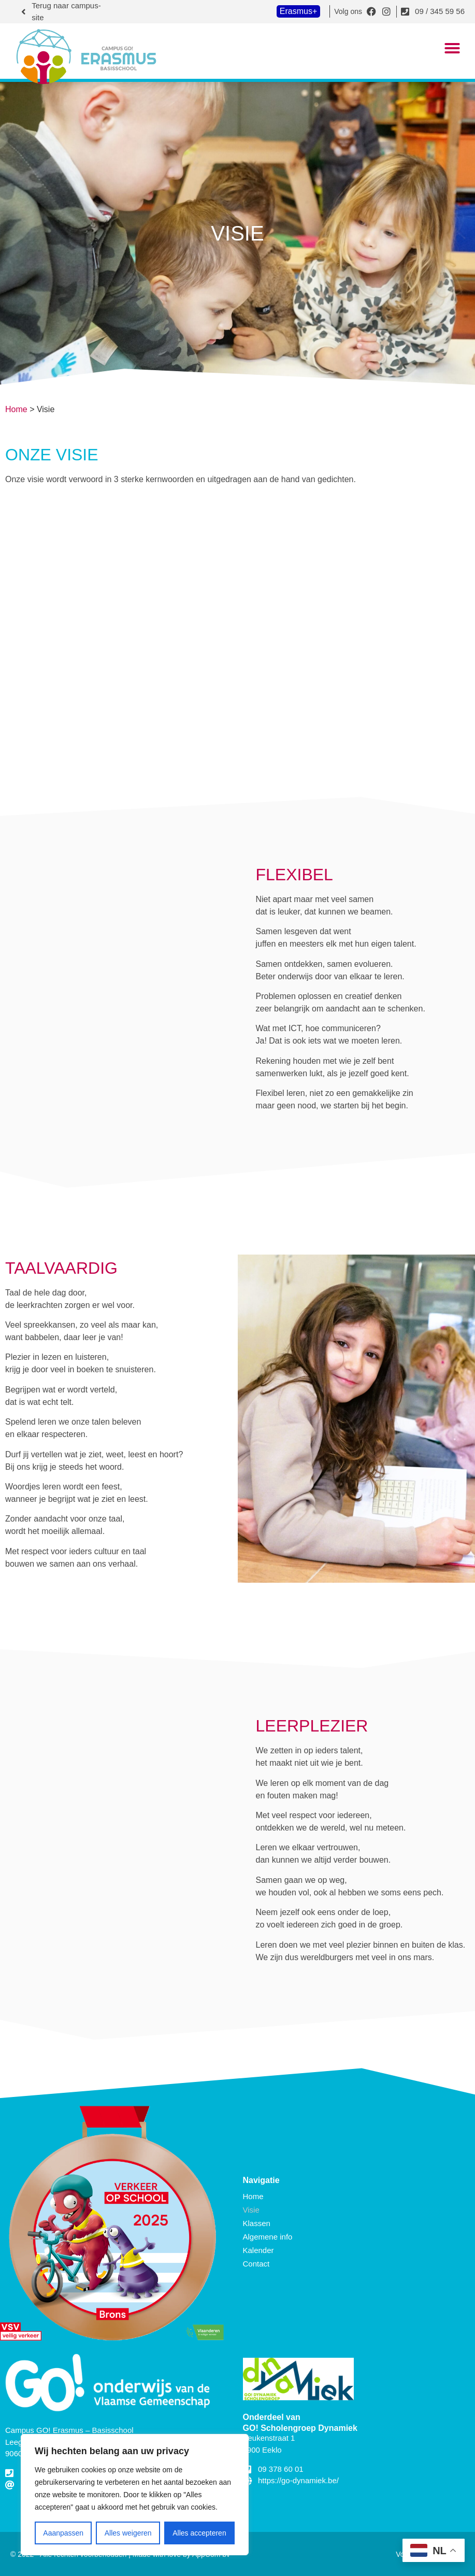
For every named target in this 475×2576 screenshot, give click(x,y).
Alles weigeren (128, 2533)
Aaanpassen (63, 2533)
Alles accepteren (199, 2533)
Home (16, 409)
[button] (452, 48)
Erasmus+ (298, 11)
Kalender (258, 2250)
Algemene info (268, 2236)
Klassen (256, 2223)
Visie (251, 2209)
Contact (256, 2263)
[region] (135, 2494)
